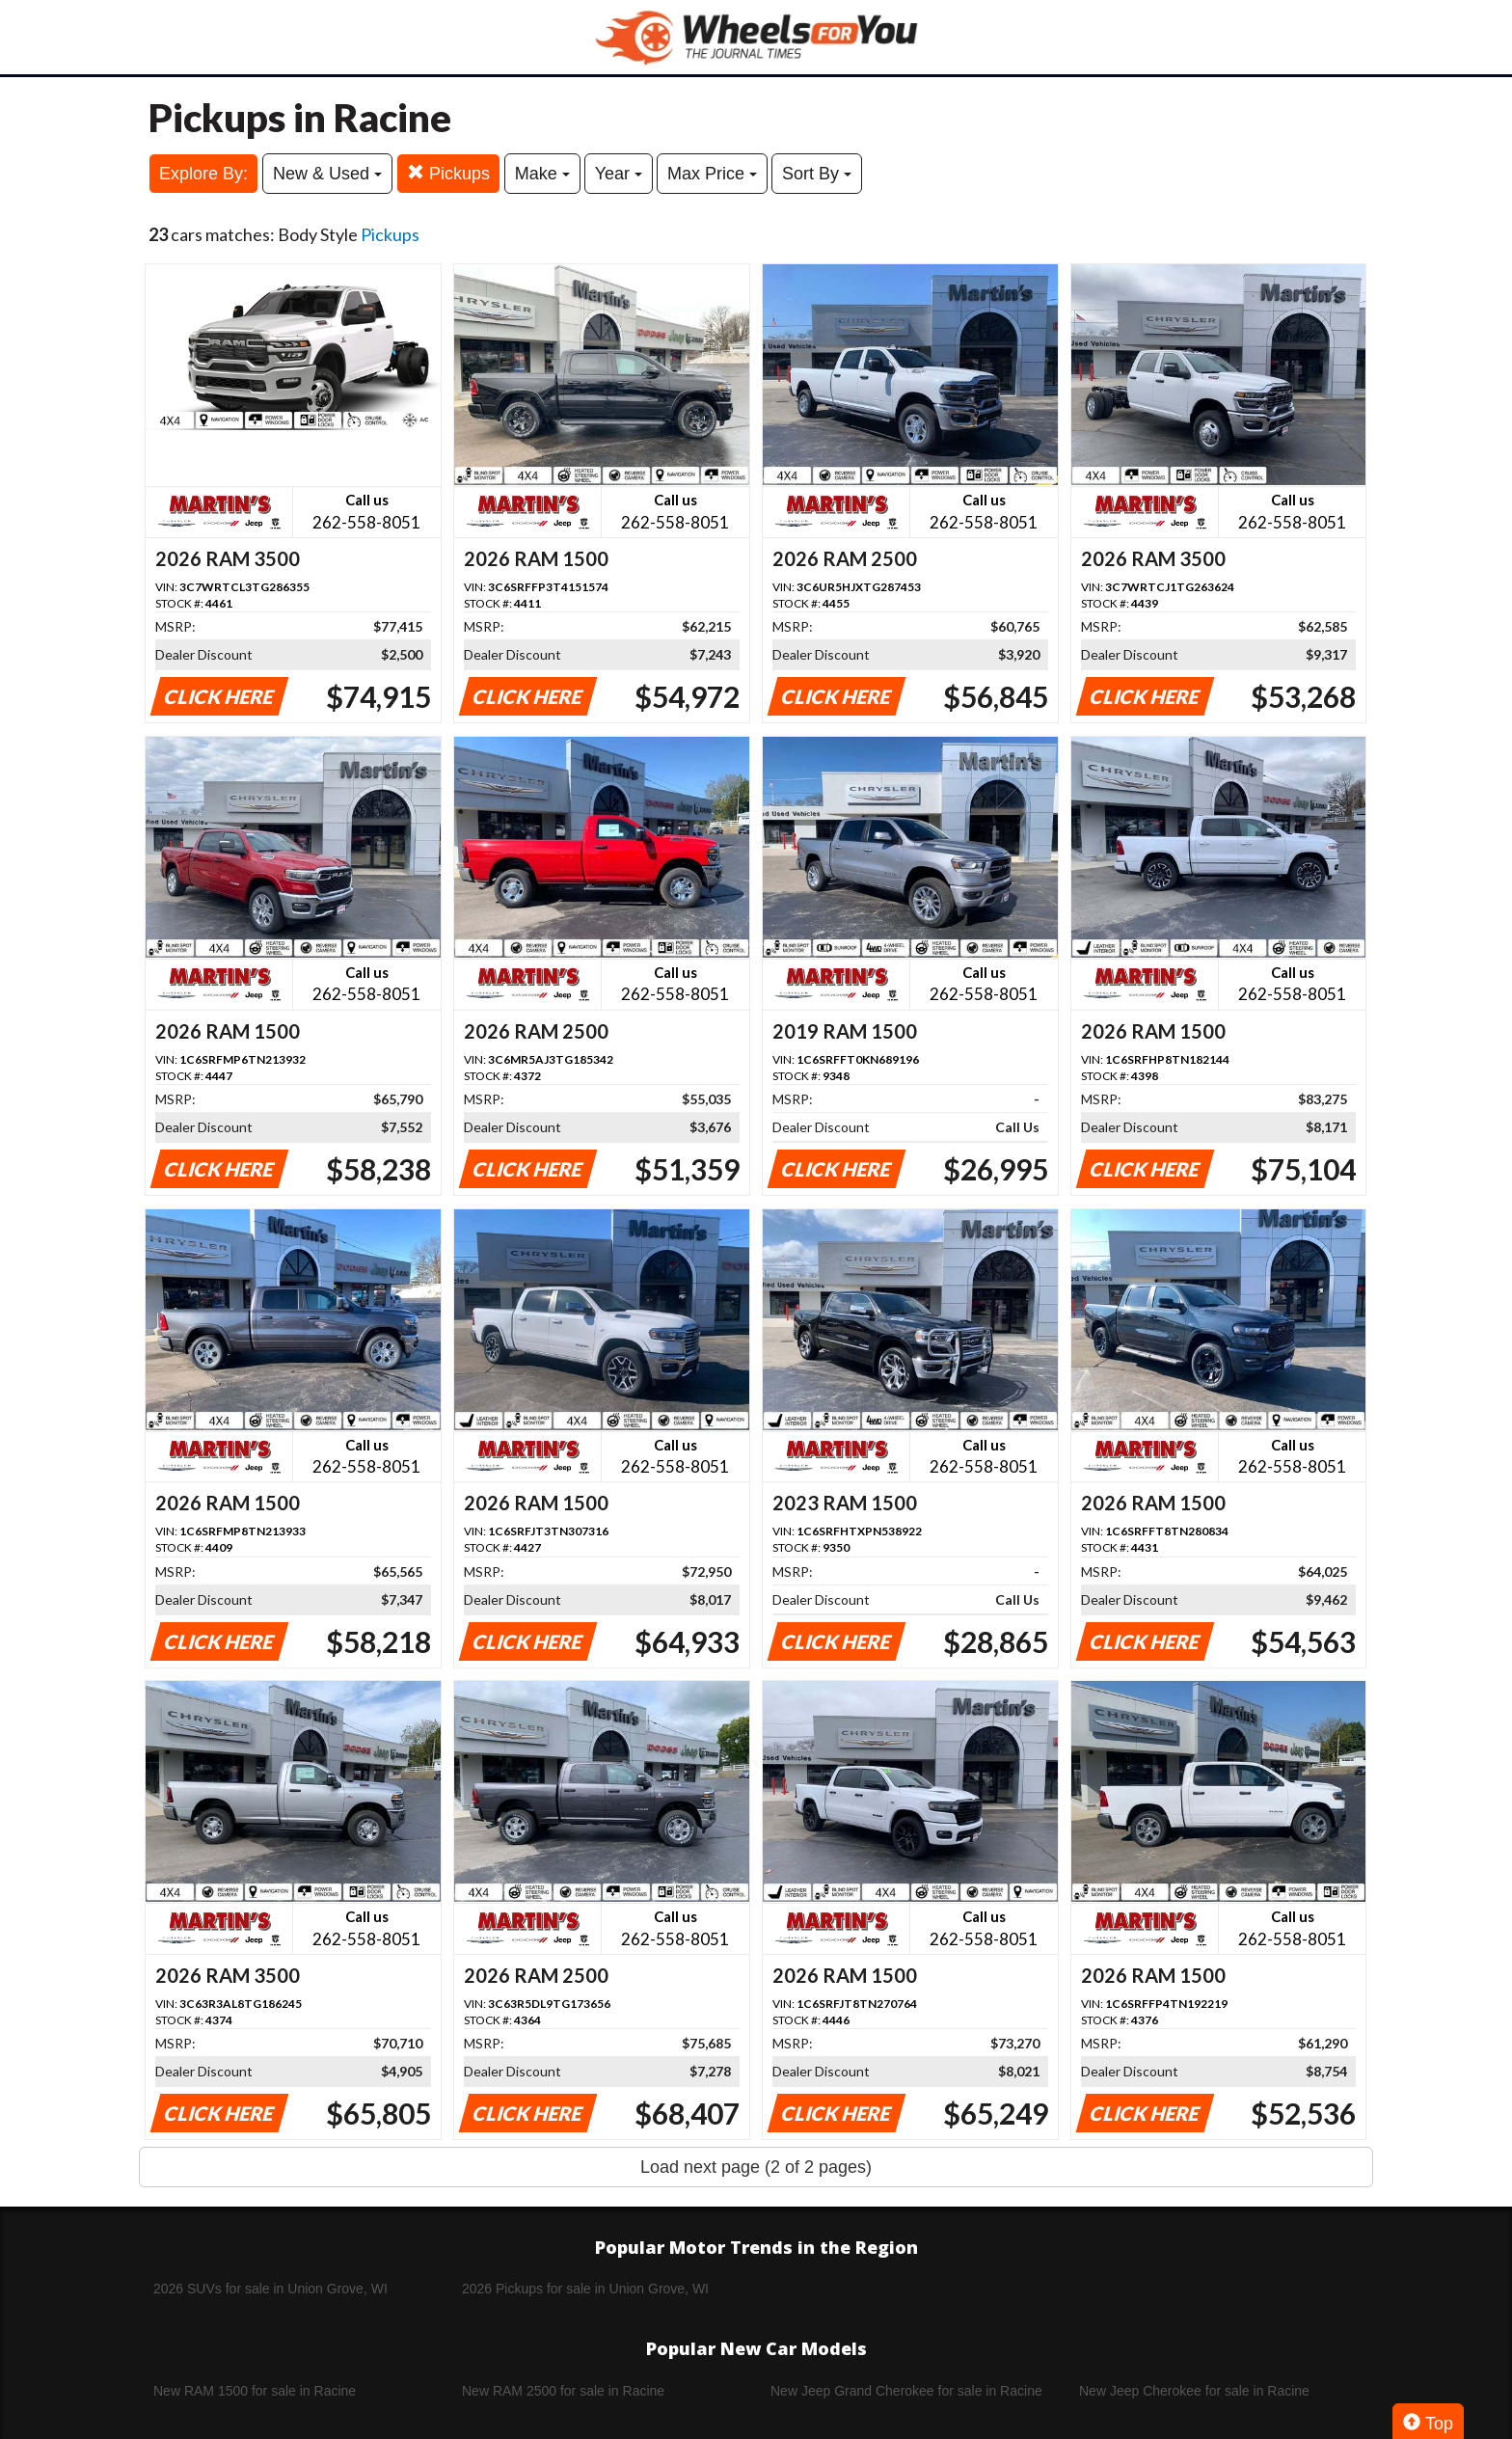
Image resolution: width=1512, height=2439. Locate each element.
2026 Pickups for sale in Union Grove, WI (585, 2288)
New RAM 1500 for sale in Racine (254, 2390)
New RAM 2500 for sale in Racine (563, 2390)
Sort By (816, 173)
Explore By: (203, 173)
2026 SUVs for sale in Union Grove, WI (270, 2288)
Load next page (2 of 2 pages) (756, 2167)
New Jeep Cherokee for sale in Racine (1194, 2390)
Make (542, 173)
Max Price (712, 173)
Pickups (448, 173)
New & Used (327, 173)
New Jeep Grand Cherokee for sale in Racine (906, 2390)
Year (618, 173)
